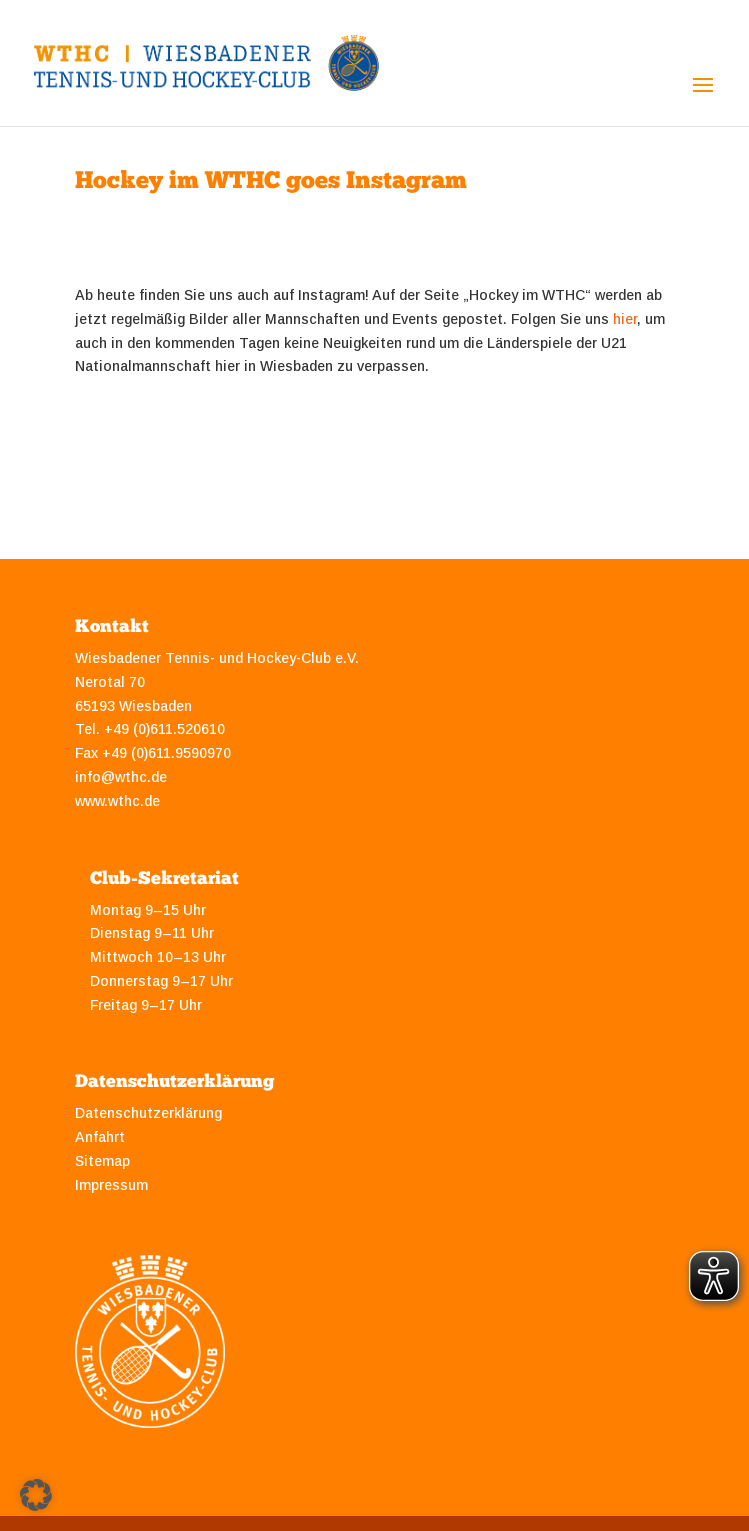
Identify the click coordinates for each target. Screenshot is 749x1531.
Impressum (111, 1185)
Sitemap (102, 1161)
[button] (36, 1495)
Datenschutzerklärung (148, 1113)
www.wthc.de (117, 801)
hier (625, 319)
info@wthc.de (121, 777)
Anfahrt (100, 1137)
